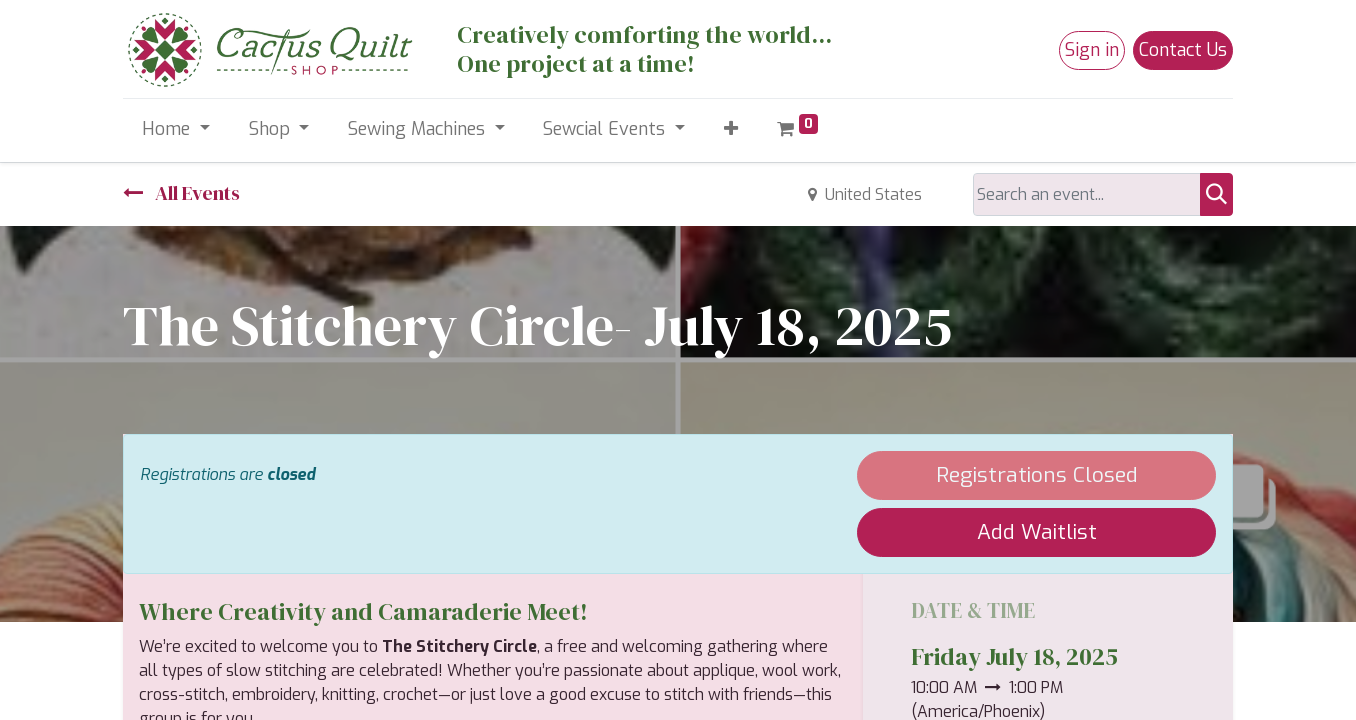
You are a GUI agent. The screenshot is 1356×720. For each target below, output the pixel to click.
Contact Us (1183, 50)
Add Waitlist (1037, 532)
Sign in (1092, 50)
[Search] (1216, 194)
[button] (730, 129)
